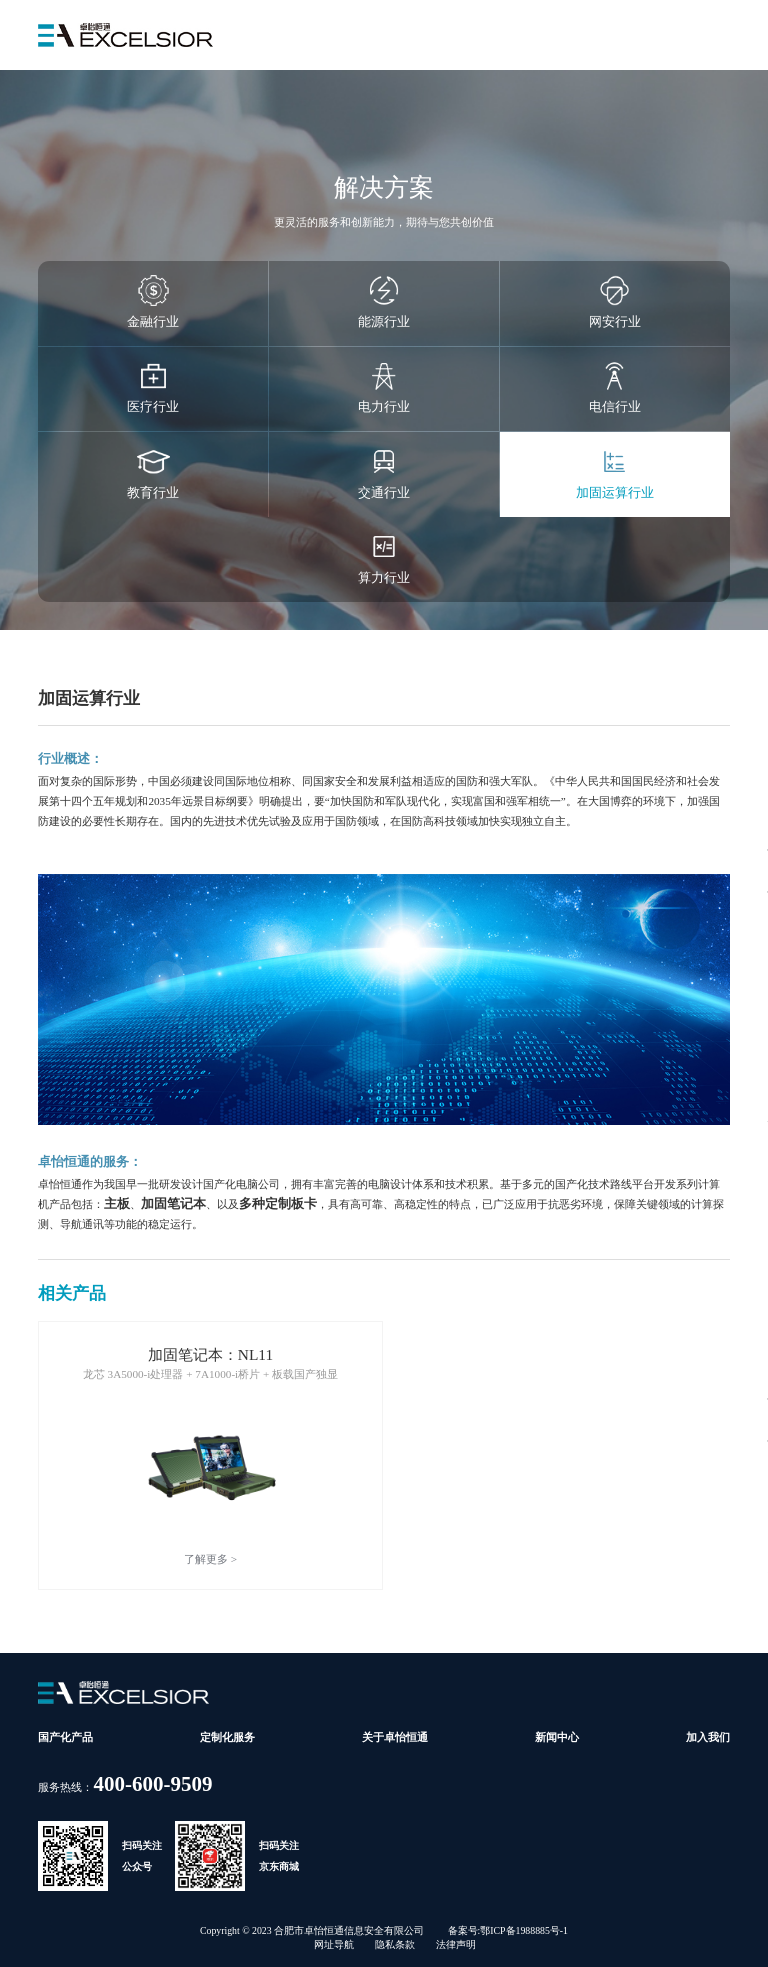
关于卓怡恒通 (395, 1737)
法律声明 (456, 1944)
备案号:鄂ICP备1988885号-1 (508, 1930)
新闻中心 (557, 1737)
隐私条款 (395, 1944)
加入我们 (708, 1737)
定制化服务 (227, 1737)
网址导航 (334, 1944)
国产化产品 (65, 1737)
